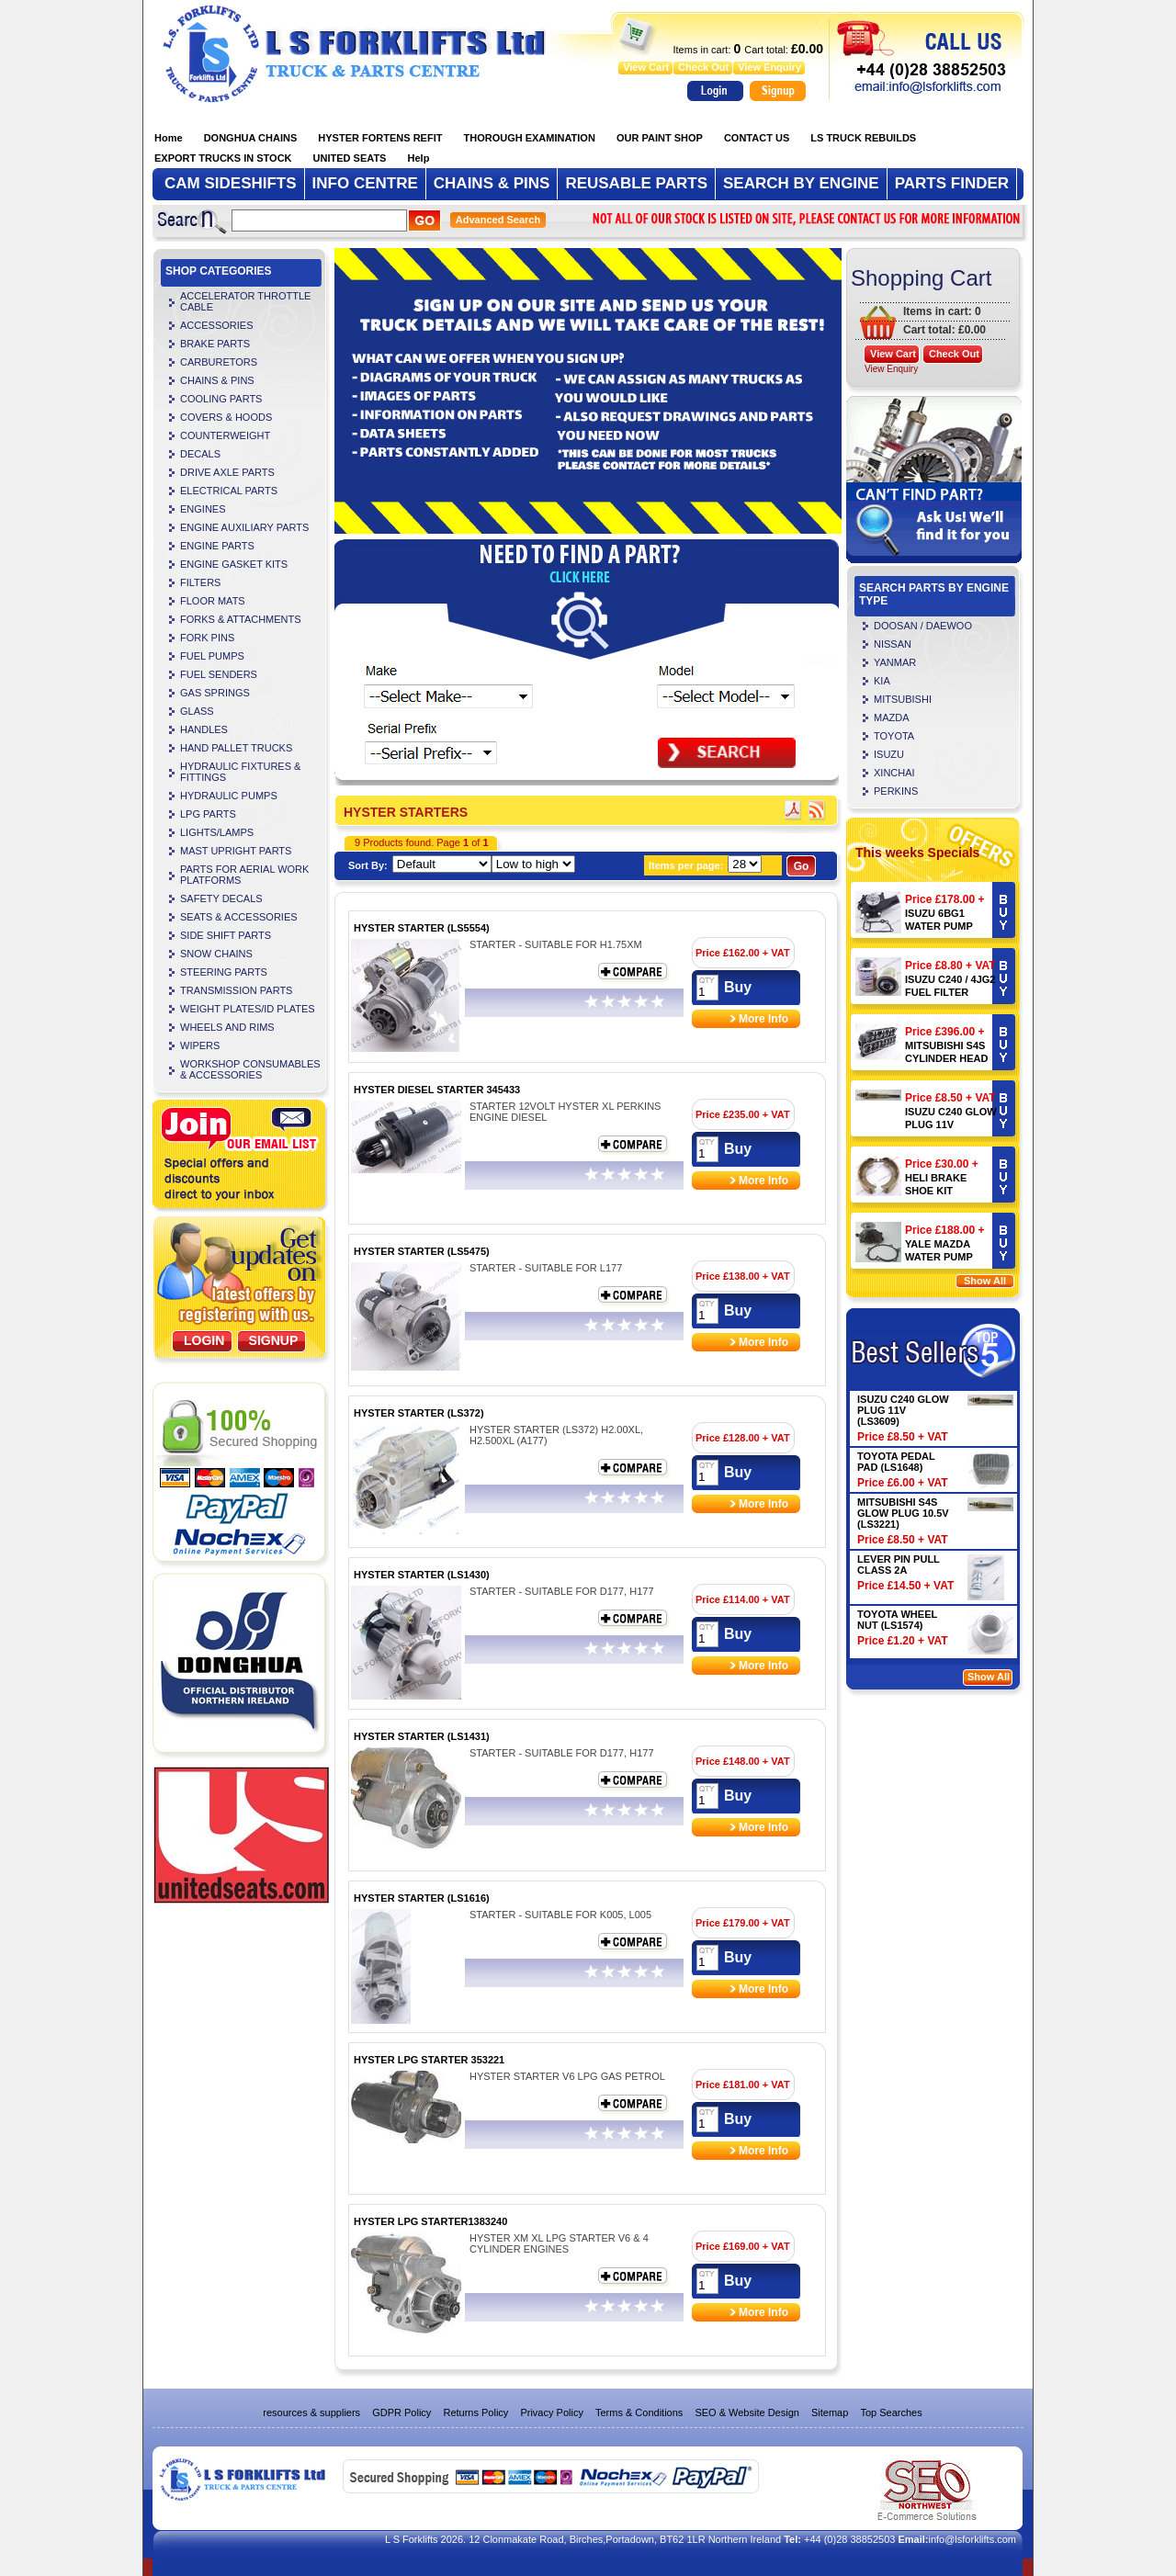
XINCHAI (894, 772)
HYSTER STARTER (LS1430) (422, 1574)
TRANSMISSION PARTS (236, 990)
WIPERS (200, 1045)
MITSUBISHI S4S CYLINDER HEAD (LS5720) (946, 1058)
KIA (882, 680)
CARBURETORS (218, 361)
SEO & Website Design (747, 2412)
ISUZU (889, 754)
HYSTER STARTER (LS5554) (422, 927)
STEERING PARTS (223, 971)
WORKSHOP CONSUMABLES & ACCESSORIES (250, 1069)
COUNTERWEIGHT (225, 435)
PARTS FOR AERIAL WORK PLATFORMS (244, 875)
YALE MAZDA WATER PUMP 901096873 (939, 1256)
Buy (738, 987)
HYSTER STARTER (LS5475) (422, 1251)
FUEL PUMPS (212, 655)
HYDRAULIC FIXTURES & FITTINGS (240, 772)
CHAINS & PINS (217, 380)
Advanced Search (498, 219)
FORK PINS (207, 637)
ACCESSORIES (216, 325)
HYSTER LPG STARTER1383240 (430, 2221)
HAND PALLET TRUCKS (236, 747)
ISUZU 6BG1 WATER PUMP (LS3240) (939, 926)
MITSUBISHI (903, 699)
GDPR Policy (401, 2412)
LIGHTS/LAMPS (217, 832)
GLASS (197, 711)
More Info (763, 1018)
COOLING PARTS (221, 398)
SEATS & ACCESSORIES (239, 916)
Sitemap (829, 2412)
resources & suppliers (311, 2412)
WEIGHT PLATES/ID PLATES (247, 1008)
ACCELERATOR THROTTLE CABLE (245, 301)
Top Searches (891, 2412)
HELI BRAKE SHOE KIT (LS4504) (936, 1190)
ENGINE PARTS (217, 545)
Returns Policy (475, 2412)
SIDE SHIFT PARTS (225, 935)
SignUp (274, 1340)
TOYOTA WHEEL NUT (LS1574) (897, 1620)
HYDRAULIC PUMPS (228, 795)
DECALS (200, 453)
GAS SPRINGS (215, 692)
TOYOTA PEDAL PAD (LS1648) (896, 1462)
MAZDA (892, 717)
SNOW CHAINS (216, 953)
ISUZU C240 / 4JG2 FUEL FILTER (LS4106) (950, 992)
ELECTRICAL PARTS (228, 490)
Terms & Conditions (639, 2412)
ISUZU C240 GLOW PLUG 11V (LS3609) (951, 1124)
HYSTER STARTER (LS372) (419, 1412)
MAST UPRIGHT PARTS (235, 850)
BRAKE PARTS (215, 343)
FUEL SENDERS (218, 674)
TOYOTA (894, 735)
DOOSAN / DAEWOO (923, 625)
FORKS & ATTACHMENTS (240, 619)
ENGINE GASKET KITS (234, 564)
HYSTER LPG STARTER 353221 (429, 2059)
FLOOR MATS (212, 600)
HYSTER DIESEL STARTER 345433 (437, 1089)
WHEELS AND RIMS (227, 1027)
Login (204, 1340)
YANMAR (895, 662)
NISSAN (892, 644)
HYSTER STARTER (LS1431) (422, 1736)
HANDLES (204, 729)
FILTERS (200, 582)
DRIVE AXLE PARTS (227, 472)
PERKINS (896, 791)
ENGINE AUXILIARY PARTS (244, 527)
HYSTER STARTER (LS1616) (422, 1898)
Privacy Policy (551, 2412)
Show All (985, 1280)
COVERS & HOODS (226, 417)
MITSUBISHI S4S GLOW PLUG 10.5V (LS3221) (903, 1513)
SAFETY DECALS (221, 898)
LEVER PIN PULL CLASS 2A (898, 1565)
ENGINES (203, 508)
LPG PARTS (208, 813)
